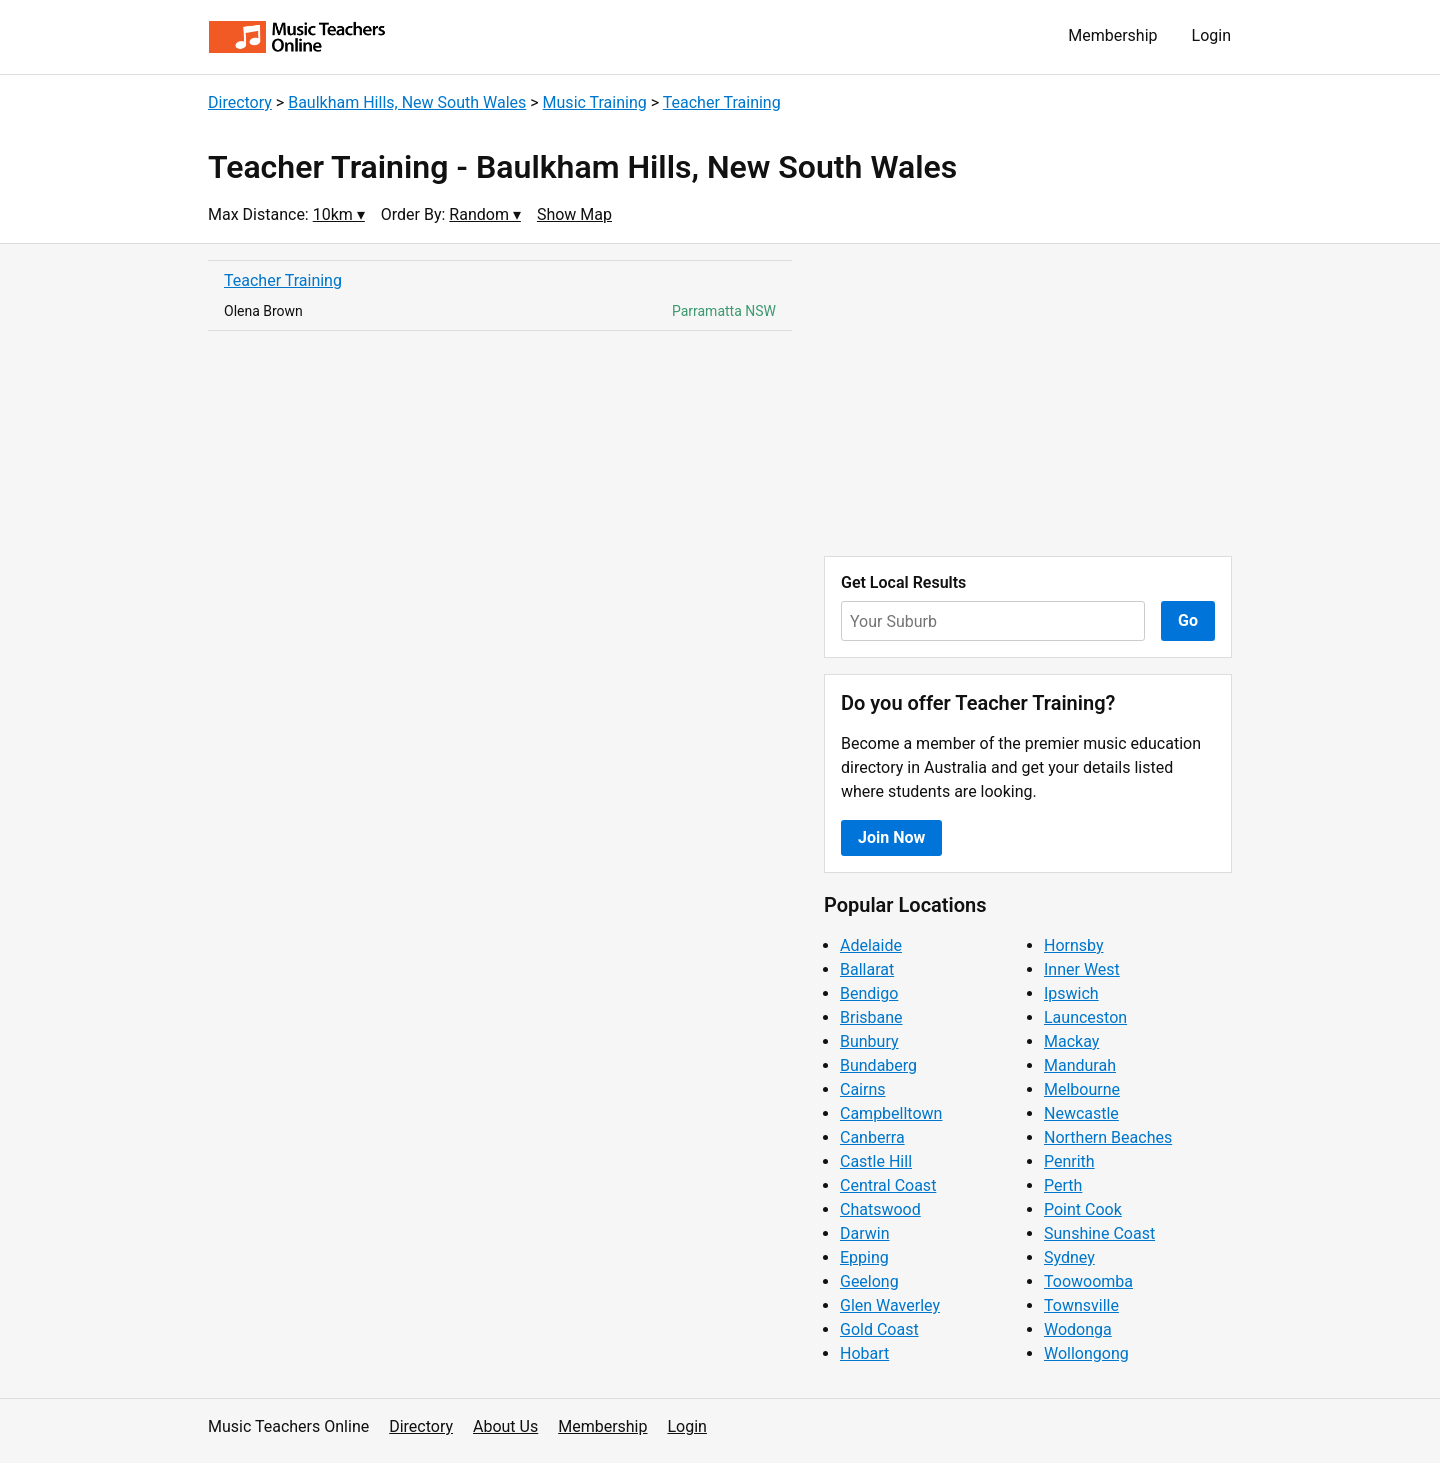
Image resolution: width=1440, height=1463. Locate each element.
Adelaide (871, 945)
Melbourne (1082, 1089)
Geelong (869, 1281)
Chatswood (880, 1209)
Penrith (1069, 1161)
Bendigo (869, 993)
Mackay (1071, 1041)
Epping (864, 1257)
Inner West (1082, 969)
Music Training (595, 102)
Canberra (872, 1137)
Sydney (1069, 1257)
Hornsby (1074, 945)
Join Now (891, 837)
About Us (505, 1426)
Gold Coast (879, 1329)
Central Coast (888, 1185)
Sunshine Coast (1099, 1233)
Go (1188, 620)
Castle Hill (876, 1161)
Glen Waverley (890, 1305)
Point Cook (1083, 1209)
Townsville (1081, 1305)
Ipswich (1071, 993)
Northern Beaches (1108, 1137)
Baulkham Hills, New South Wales (407, 102)
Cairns (863, 1089)
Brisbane (871, 1017)
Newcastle (1081, 1113)
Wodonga (1078, 1329)
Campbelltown (891, 1113)
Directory (240, 102)
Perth (1063, 1185)
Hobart (864, 1353)
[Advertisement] (1028, 400)
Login (1211, 35)
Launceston (1085, 1017)
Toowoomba (1088, 1281)
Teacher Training (722, 102)
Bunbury (869, 1041)
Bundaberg (878, 1065)
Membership (1112, 35)
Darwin (865, 1233)
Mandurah (1080, 1065)
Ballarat (867, 969)
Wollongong (1086, 1353)
